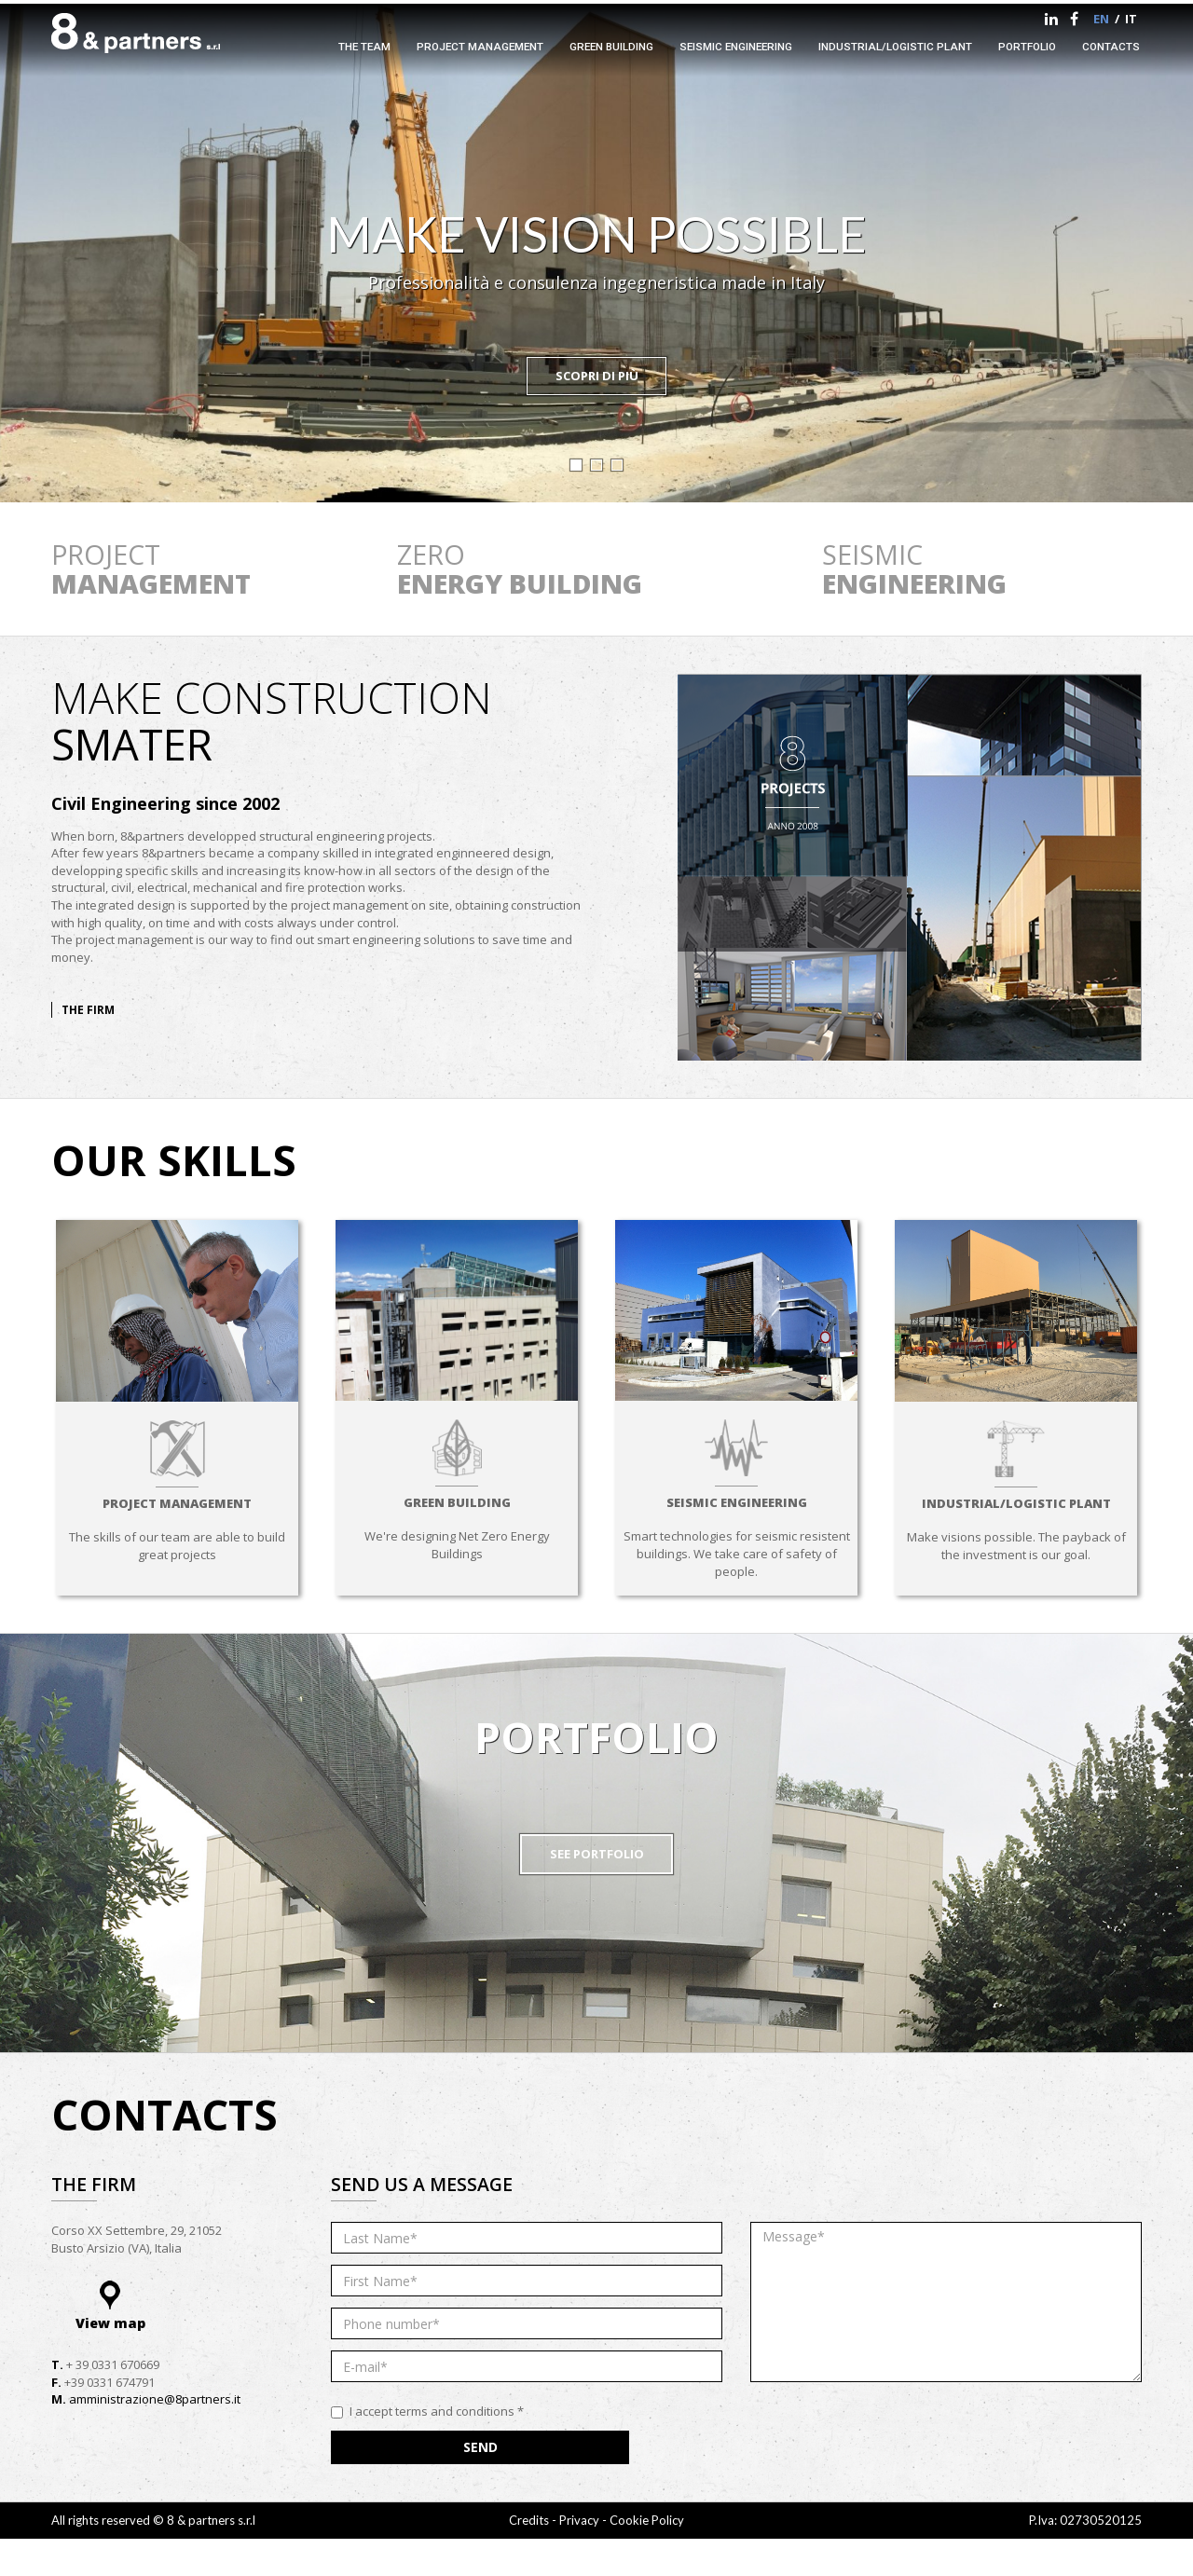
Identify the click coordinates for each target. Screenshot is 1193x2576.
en (1101, 18)
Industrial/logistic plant (895, 46)
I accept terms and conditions (427, 2411)
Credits (529, 2520)
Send (480, 2447)
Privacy (580, 2520)
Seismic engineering (735, 46)
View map (110, 2323)
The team (364, 46)
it (1131, 18)
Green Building (611, 46)
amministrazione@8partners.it (154, 2399)
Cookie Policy (647, 2520)
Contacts (1111, 46)
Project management (480, 46)
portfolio (1027, 46)
